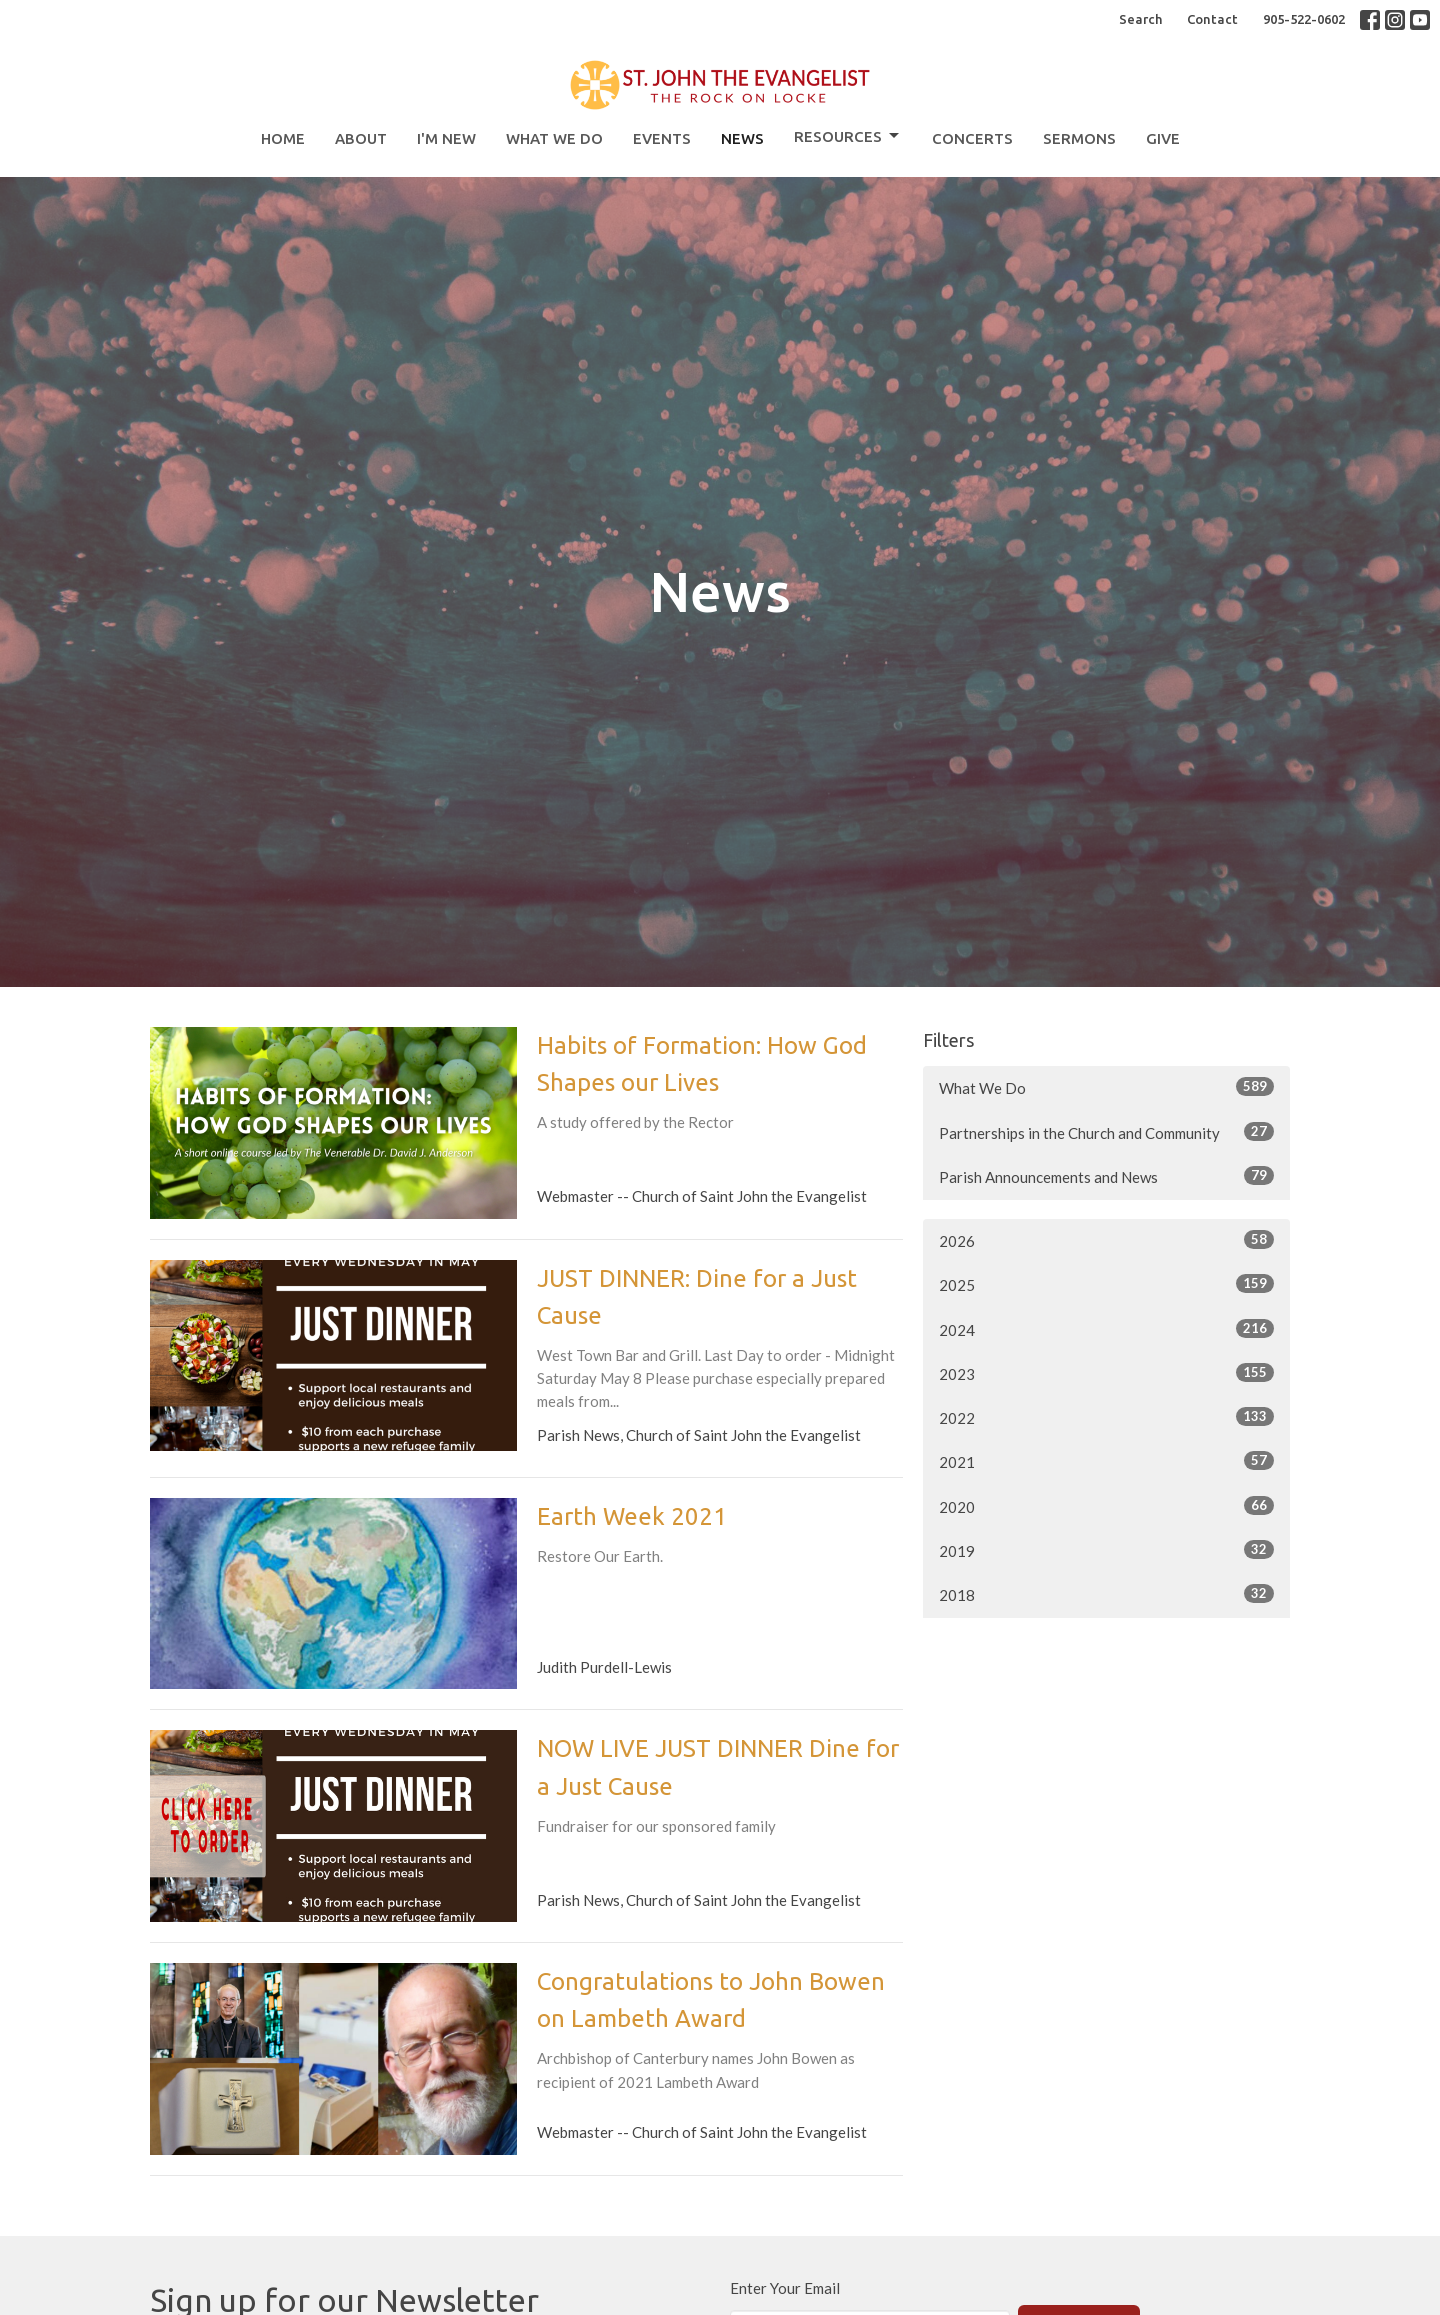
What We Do (554, 138)
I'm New (446, 138)
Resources (848, 136)
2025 (1106, 1284)
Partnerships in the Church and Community (1106, 1132)
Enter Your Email (785, 2288)
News (742, 138)
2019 (1106, 1550)
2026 (1106, 1240)
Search (1140, 19)
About (361, 138)
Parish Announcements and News (1106, 1176)
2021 (1106, 1461)
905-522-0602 (1304, 19)
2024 (1106, 1329)
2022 (1106, 1417)
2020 (1106, 1506)
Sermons (1079, 138)
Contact (1212, 19)
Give (1163, 138)
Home (283, 138)
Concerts (972, 138)
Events (662, 138)
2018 (1106, 1594)
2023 (1106, 1373)
